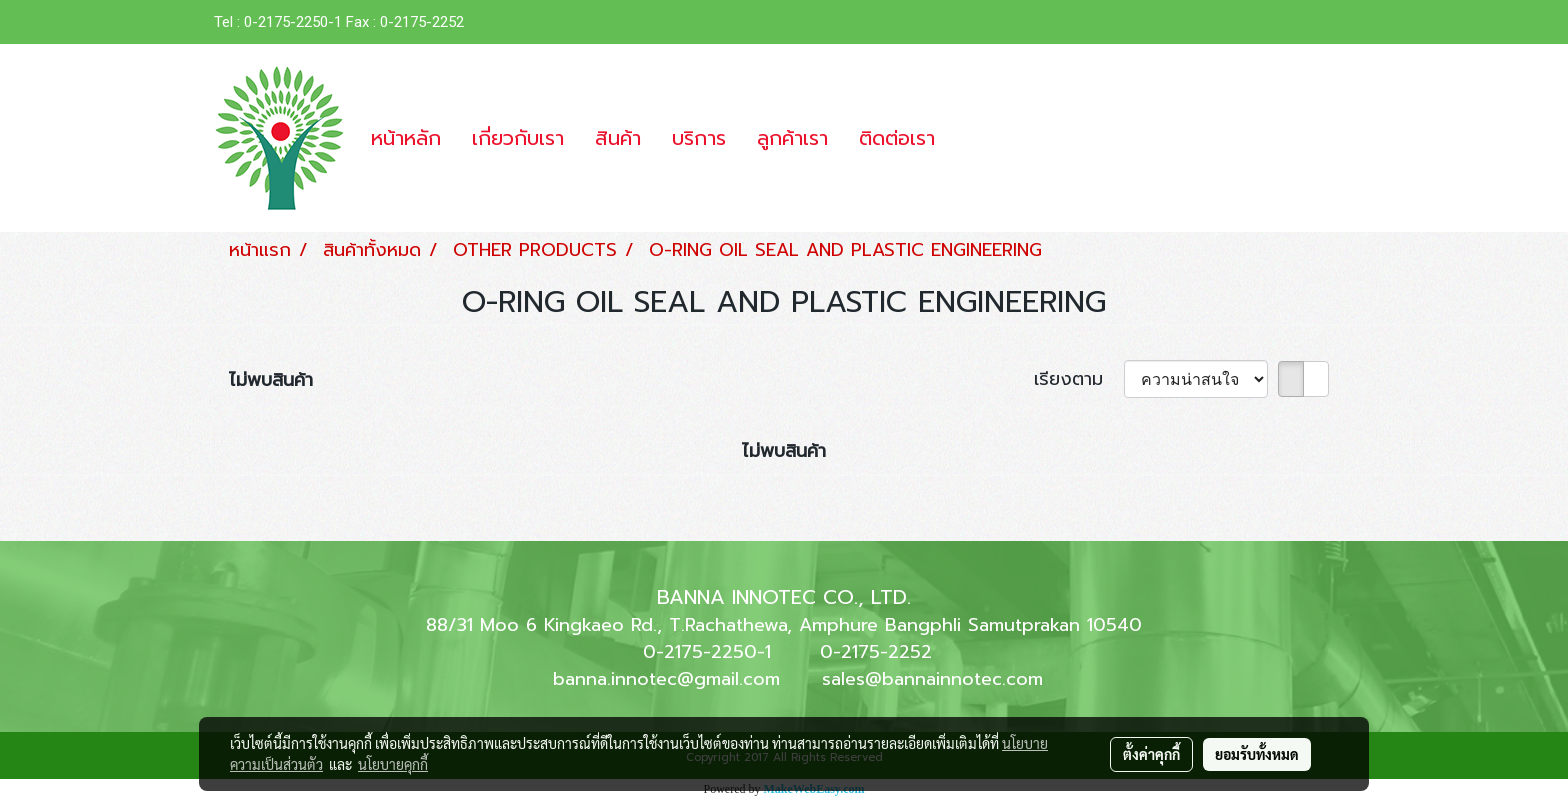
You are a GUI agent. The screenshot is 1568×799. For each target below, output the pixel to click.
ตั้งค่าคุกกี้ (1151, 754)
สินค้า (618, 138)
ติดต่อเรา (897, 138)
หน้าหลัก (406, 138)
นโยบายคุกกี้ (393, 764)
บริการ (699, 138)
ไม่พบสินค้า (271, 380)
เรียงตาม (1079, 379)
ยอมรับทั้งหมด (1257, 754)
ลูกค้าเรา (792, 138)
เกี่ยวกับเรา (518, 138)
